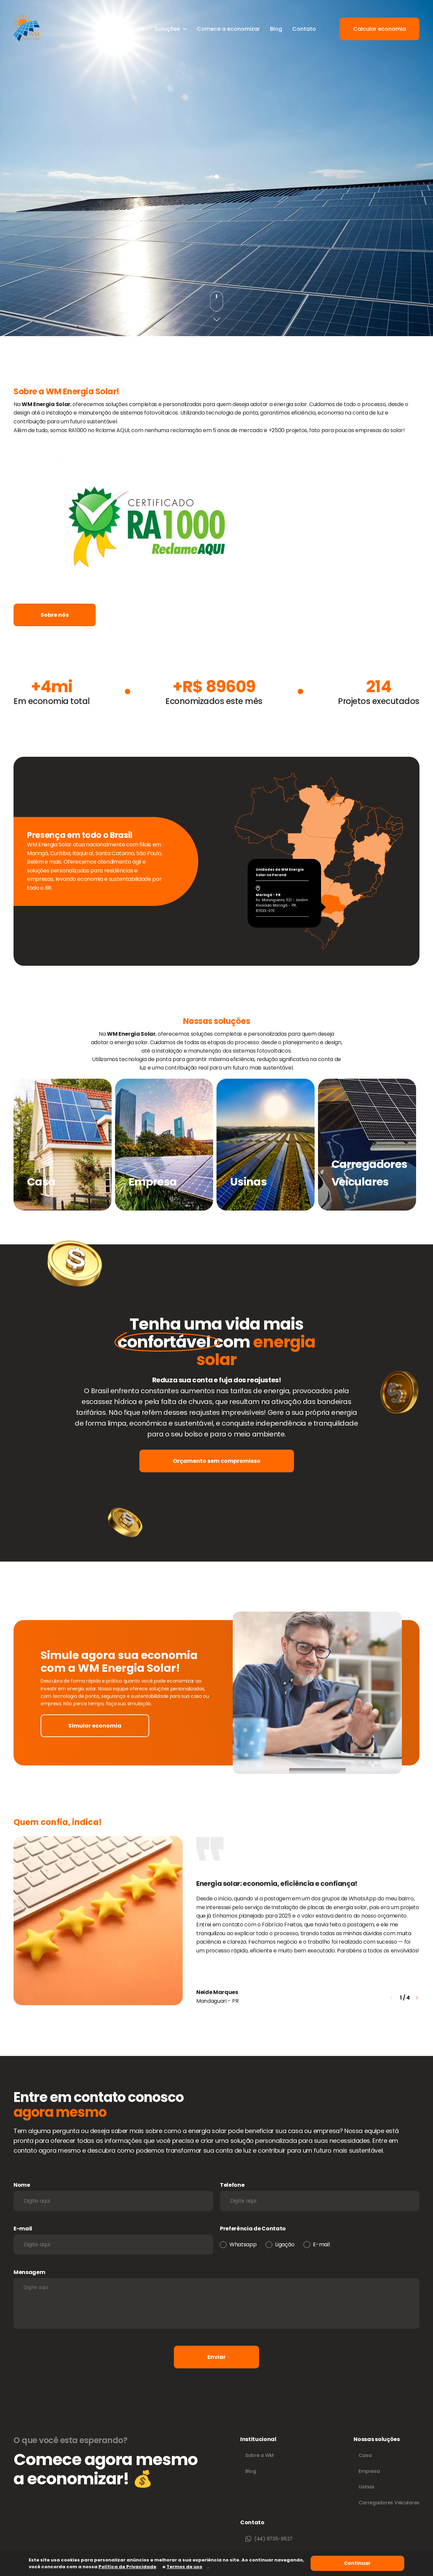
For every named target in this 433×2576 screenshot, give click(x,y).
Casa (365, 2455)
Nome (22, 2185)
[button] (417, 1997)
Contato (304, 29)
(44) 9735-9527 (269, 2539)
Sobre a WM (259, 2455)
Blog (276, 29)
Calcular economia (379, 29)
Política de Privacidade (127, 2566)
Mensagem (29, 2272)
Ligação (284, 2244)
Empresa (369, 2471)
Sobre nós (130, 29)
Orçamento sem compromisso (216, 1461)
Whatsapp (242, 2244)
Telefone (232, 2185)
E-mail (23, 2228)
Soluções (171, 29)
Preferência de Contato (253, 2228)
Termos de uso (184, 2566)
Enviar (216, 2357)
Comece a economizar (228, 29)
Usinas (366, 2487)
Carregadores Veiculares (389, 2503)
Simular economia (94, 1726)
